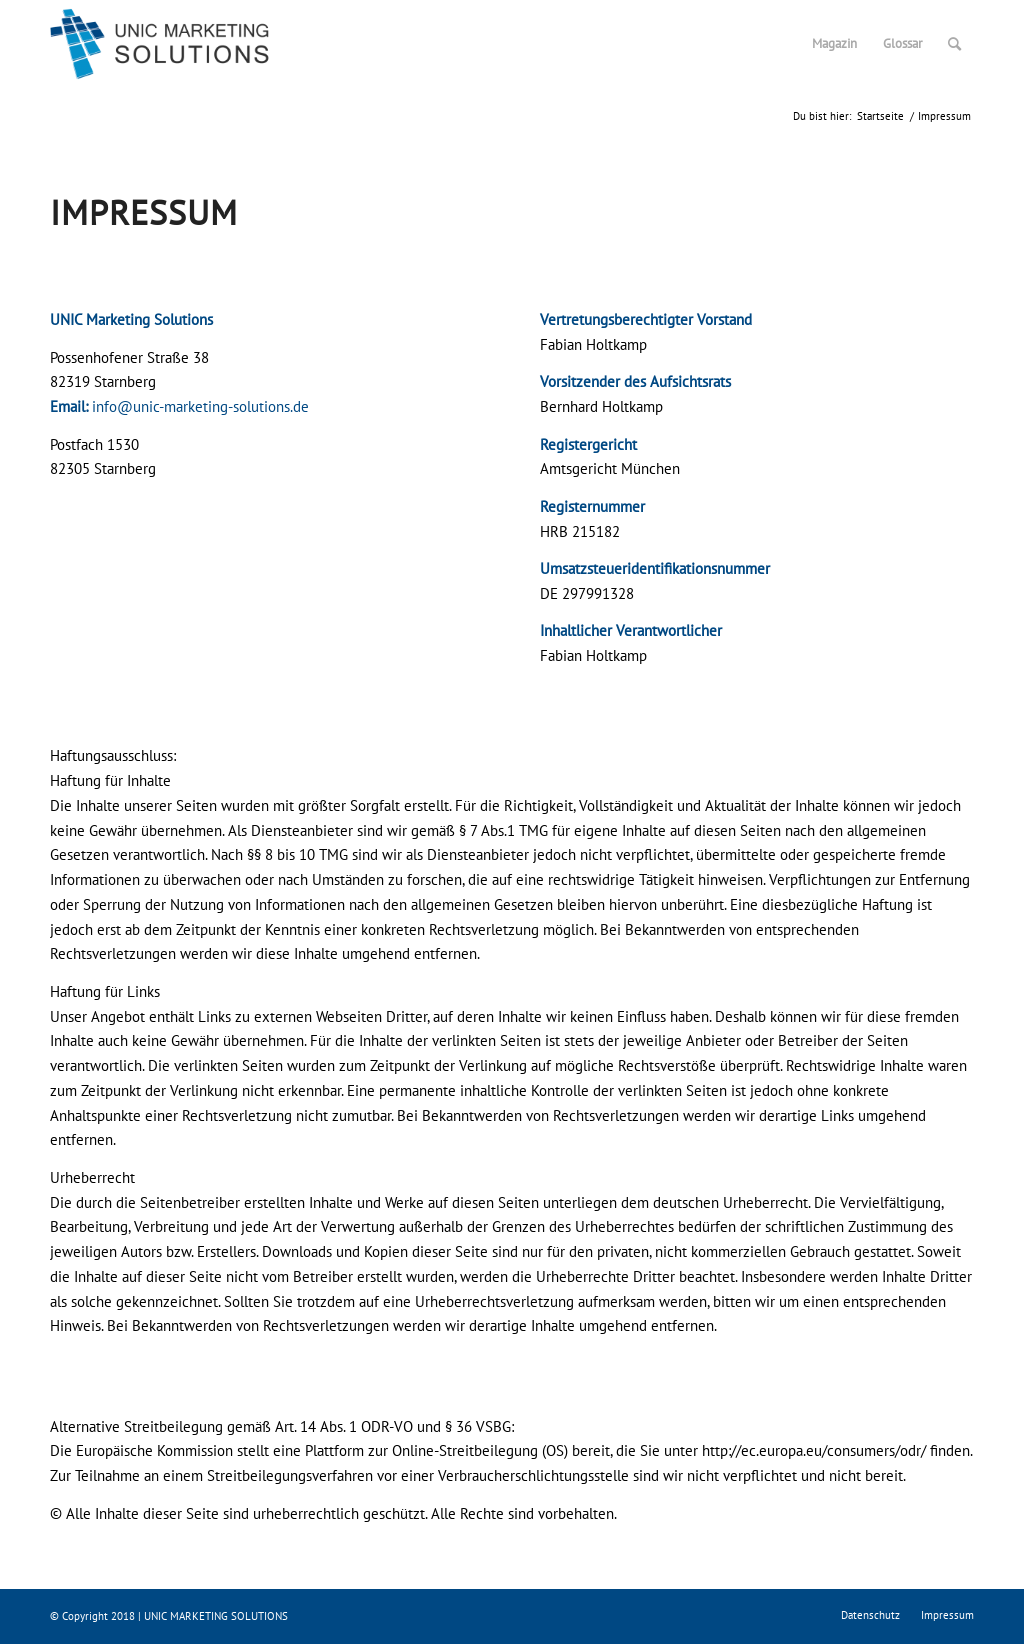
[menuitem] (834, 44)
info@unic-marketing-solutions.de (200, 406)
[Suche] (954, 44)
